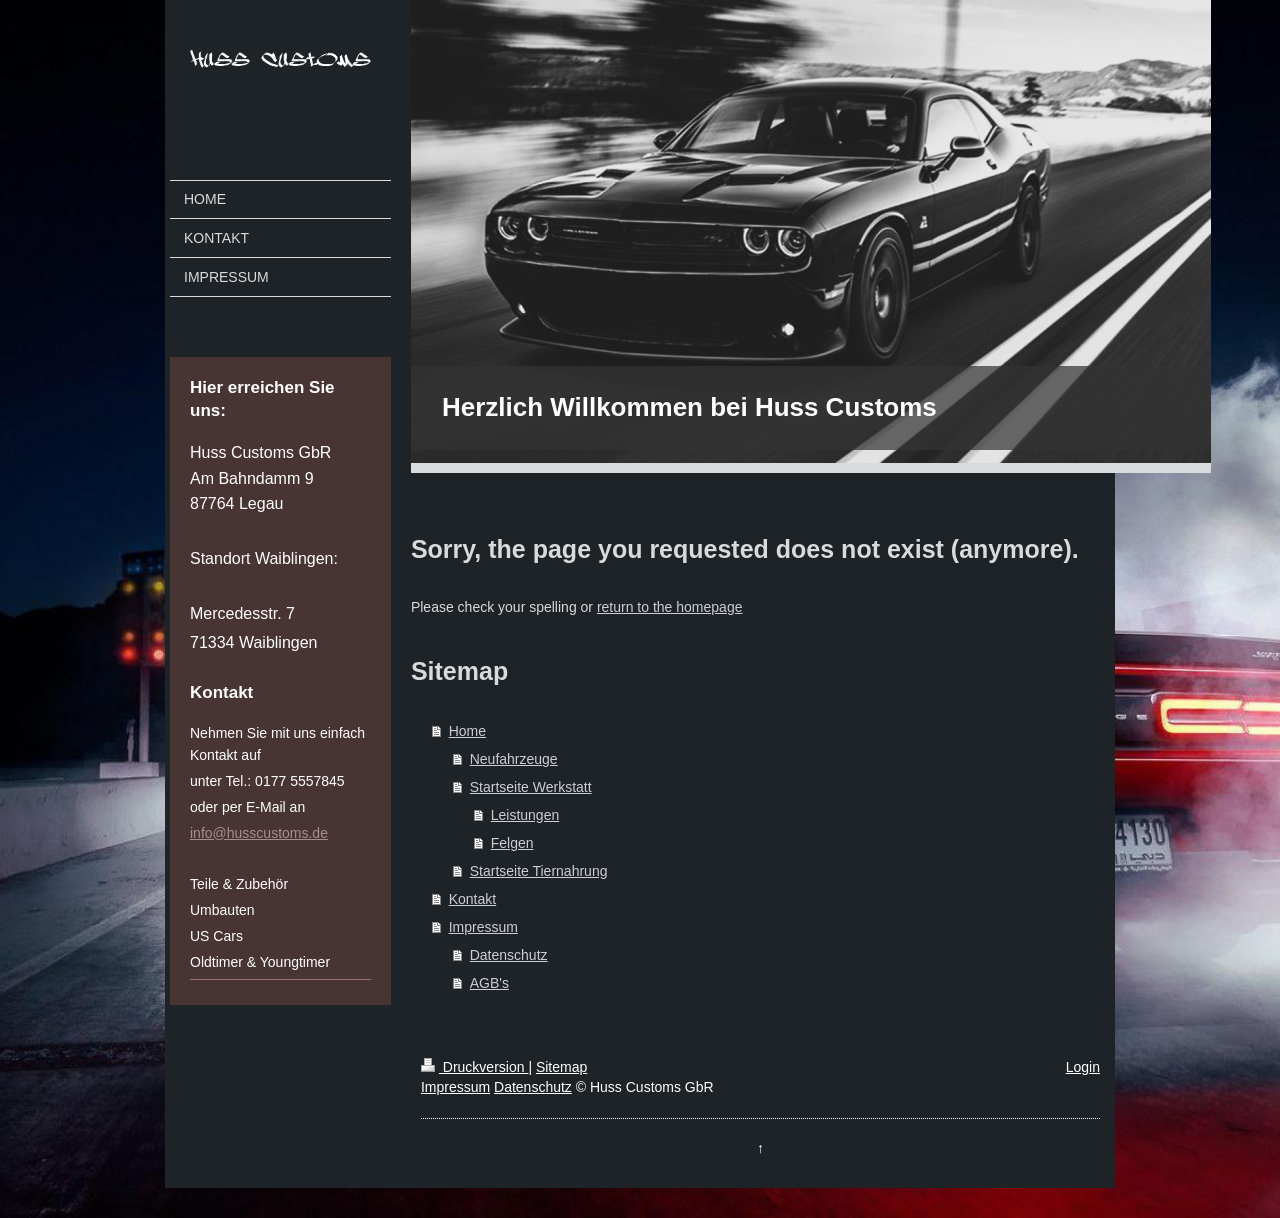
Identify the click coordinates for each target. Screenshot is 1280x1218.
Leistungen (525, 815)
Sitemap (561, 1067)
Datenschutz (509, 955)
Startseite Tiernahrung (539, 871)
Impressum (483, 927)
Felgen (512, 843)
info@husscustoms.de (259, 833)
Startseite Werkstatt (531, 787)
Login (1083, 1067)
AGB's (489, 983)
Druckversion (474, 1067)
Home (467, 731)
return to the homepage (670, 607)
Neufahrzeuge (514, 759)
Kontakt (472, 899)
